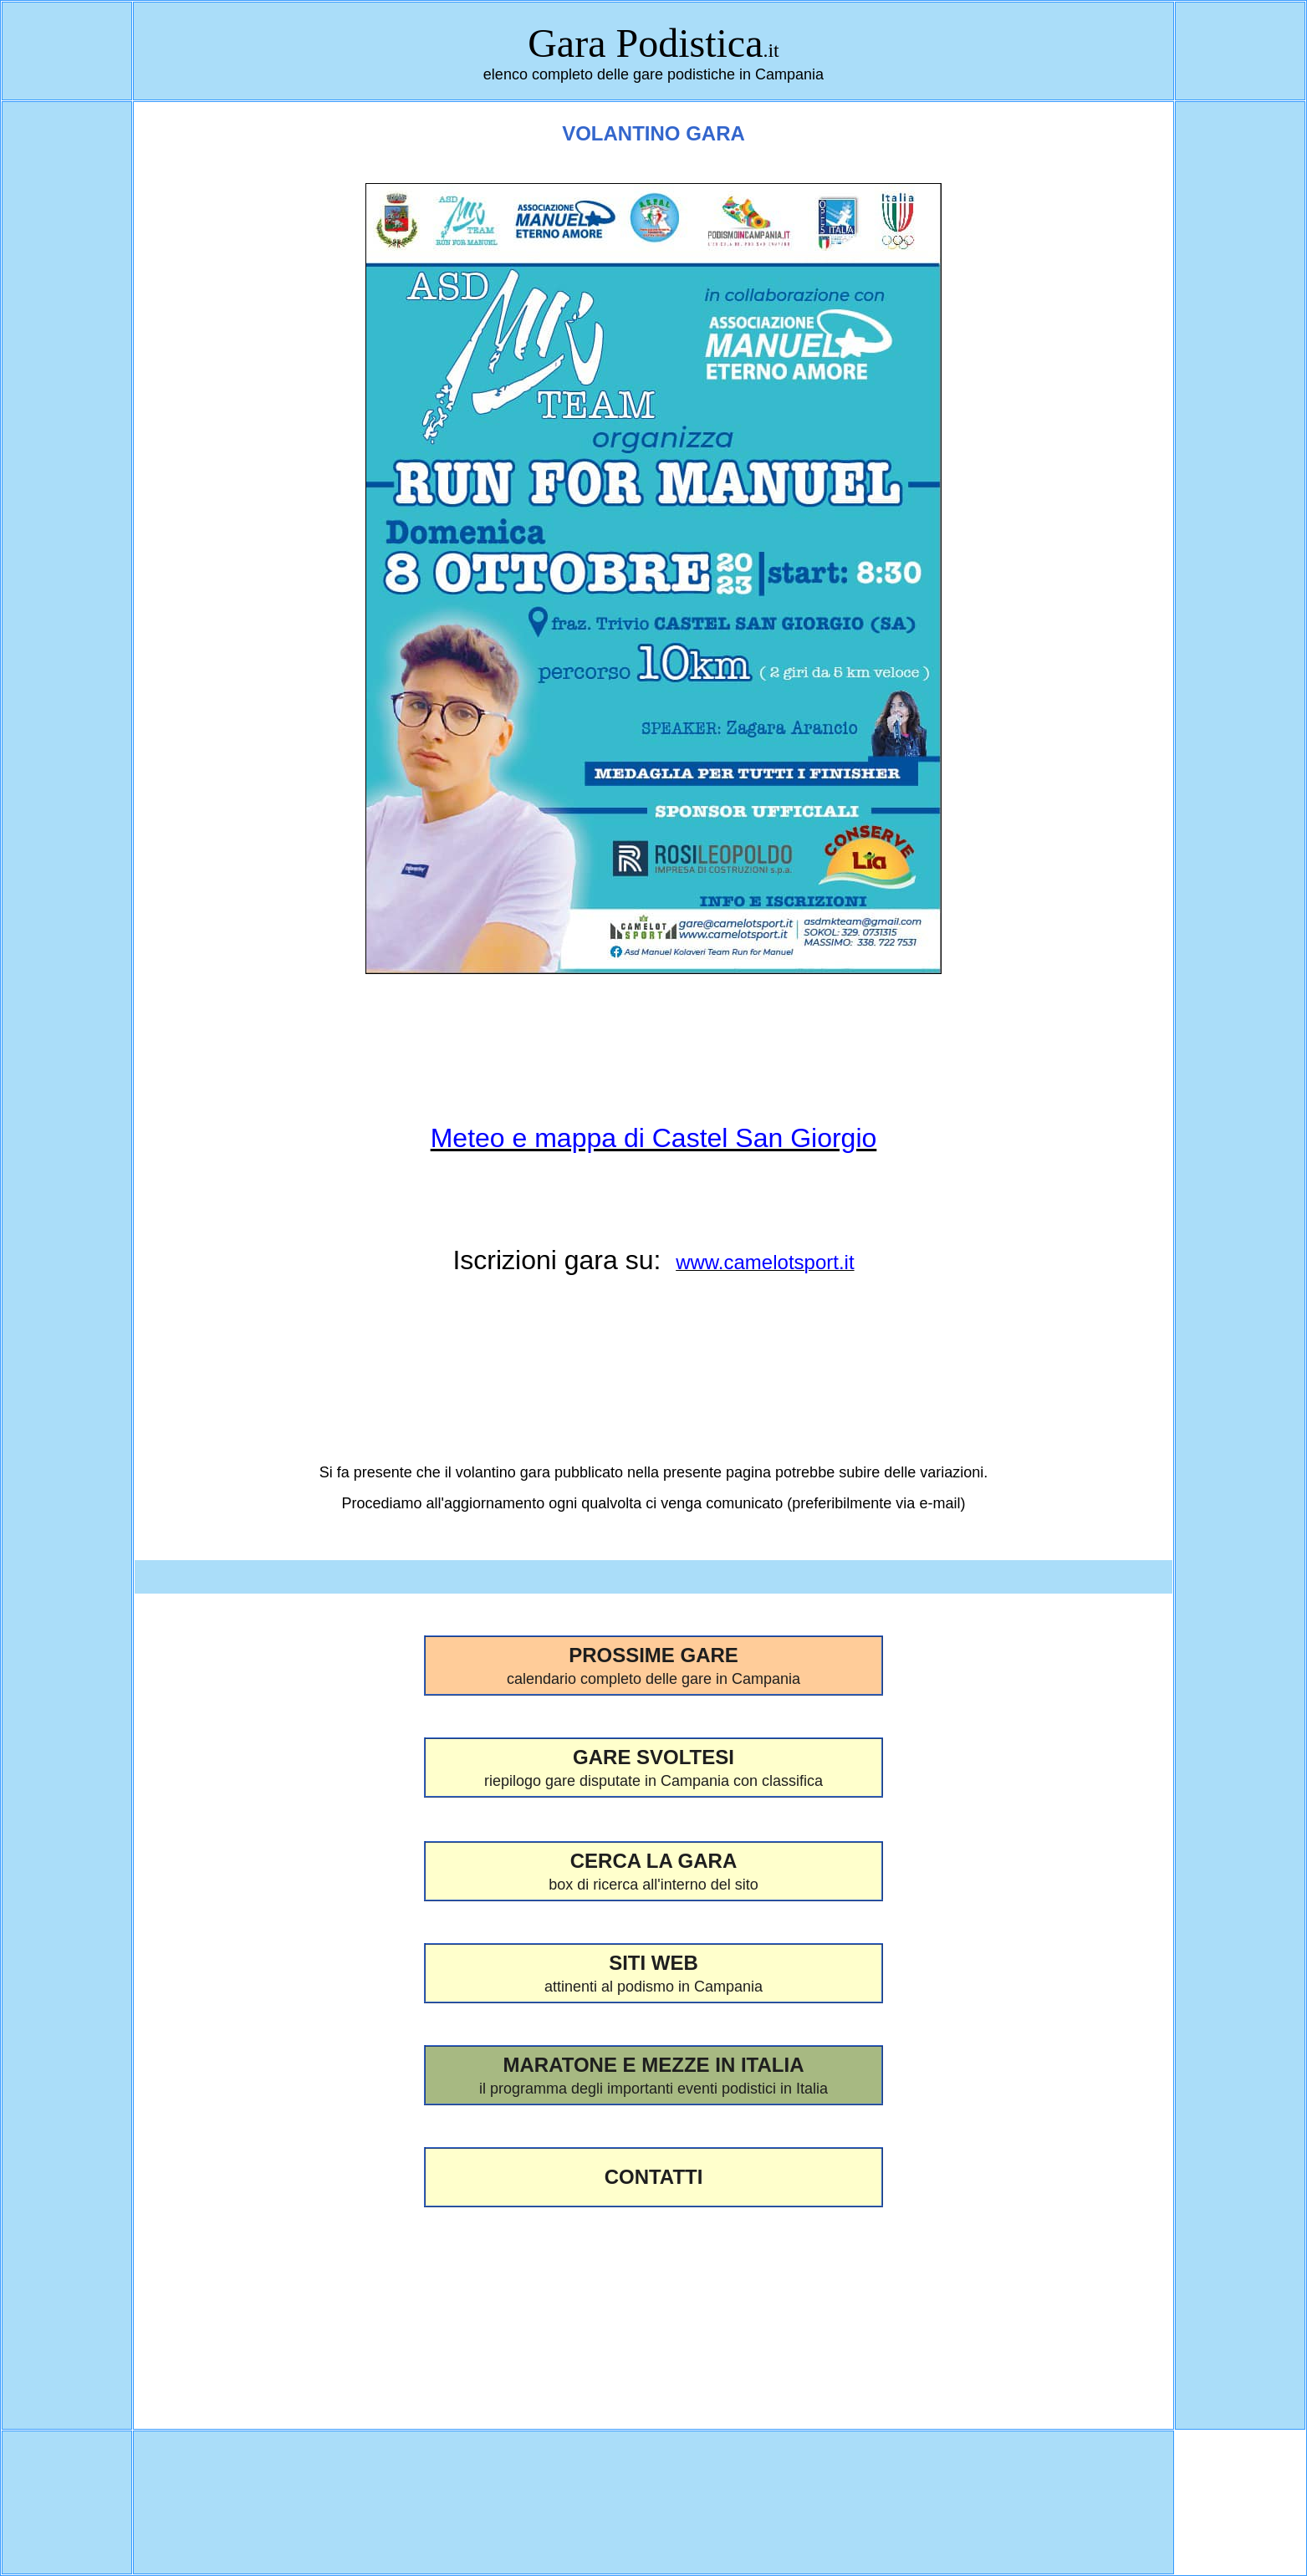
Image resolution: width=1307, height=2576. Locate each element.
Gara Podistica (645, 43)
